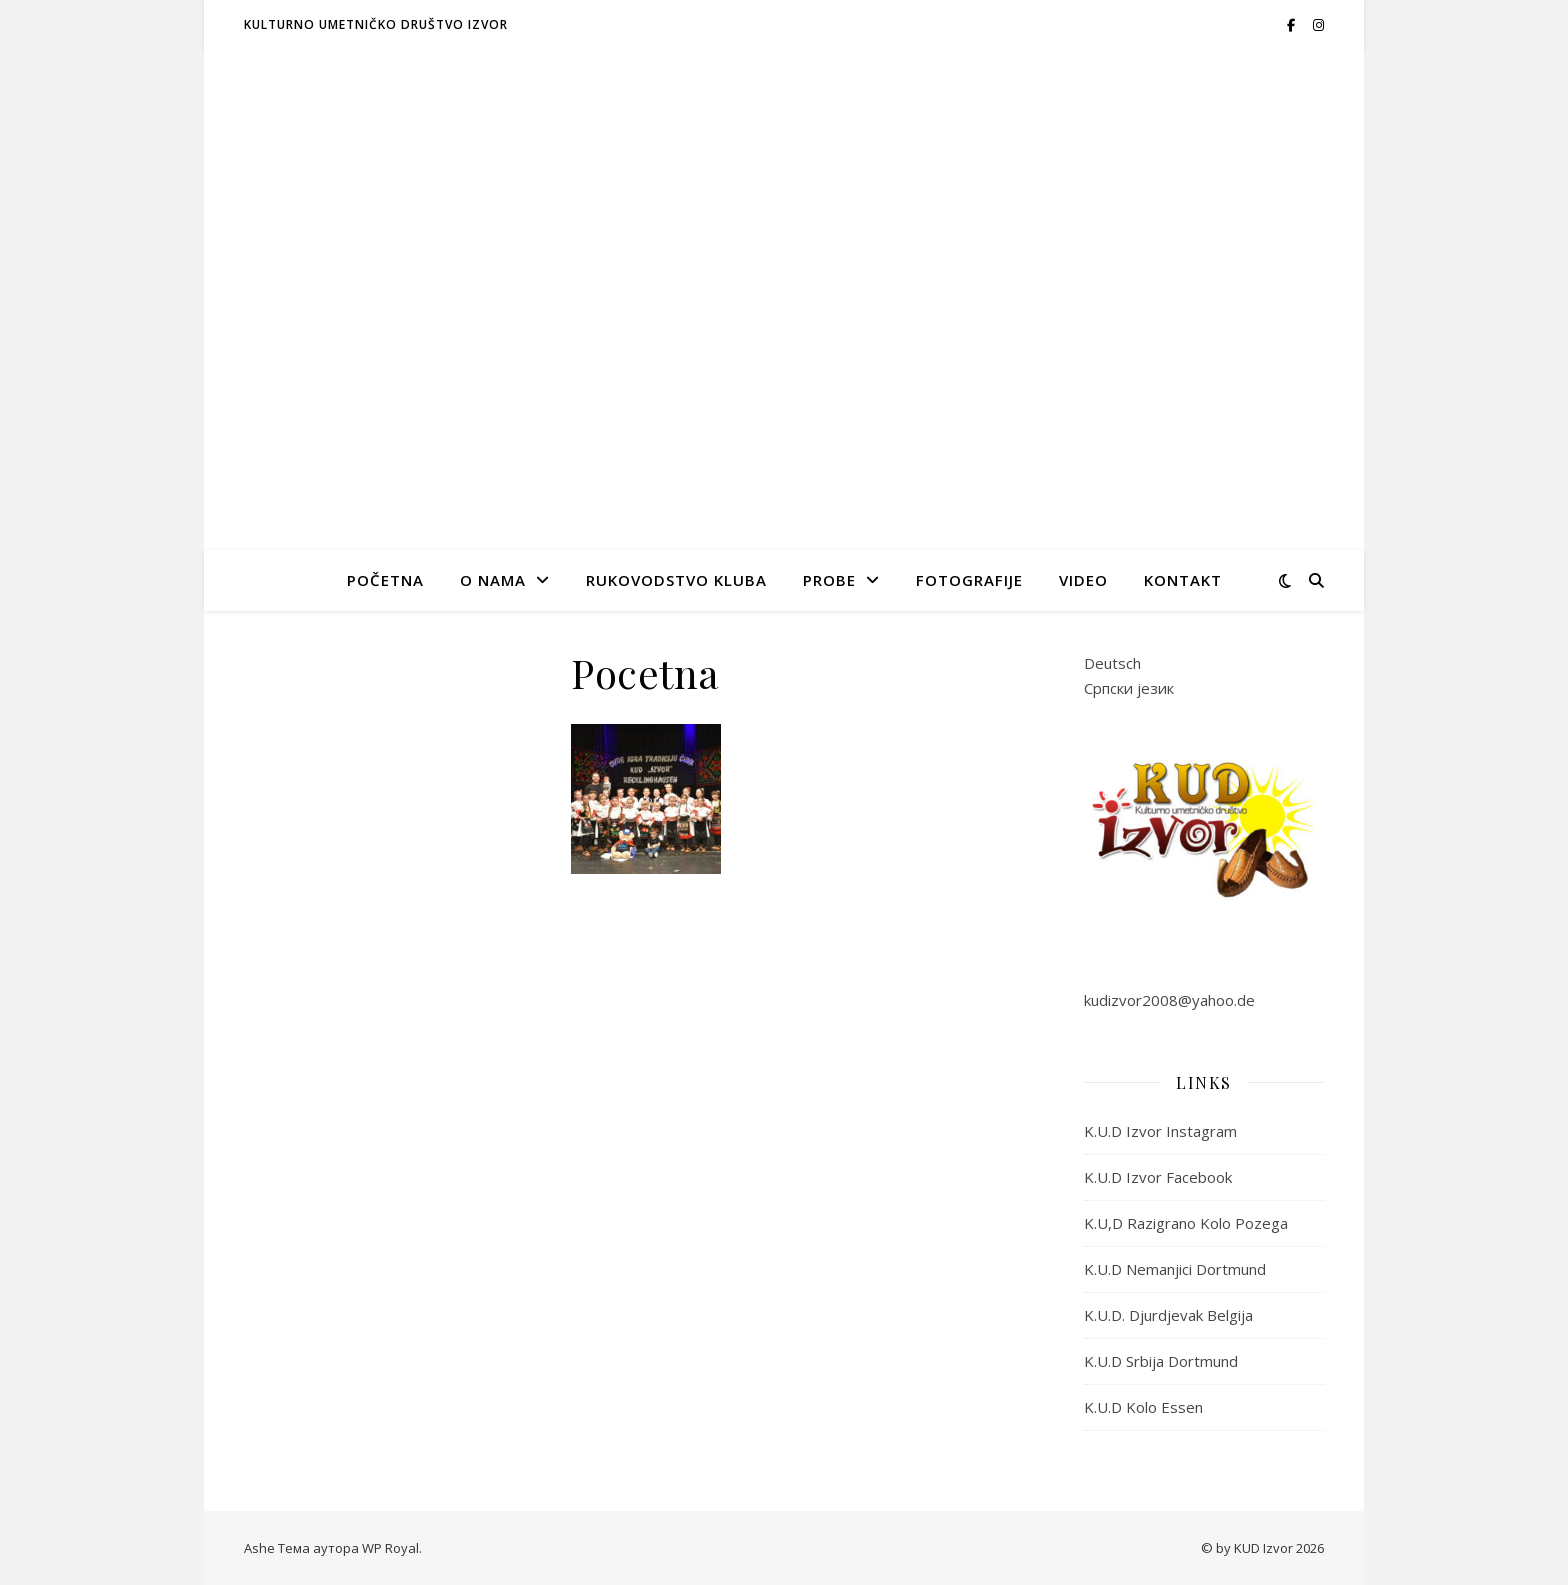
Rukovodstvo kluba (676, 580)
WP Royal (390, 1548)
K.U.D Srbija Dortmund (1161, 1361)
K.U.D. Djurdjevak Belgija (1168, 1315)
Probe (829, 580)
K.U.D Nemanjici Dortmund (1175, 1269)
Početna (385, 580)
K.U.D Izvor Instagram (1160, 1131)
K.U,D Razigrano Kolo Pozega (1186, 1223)
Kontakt (1183, 580)
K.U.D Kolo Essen (1143, 1407)
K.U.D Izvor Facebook (1158, 1177)
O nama (493, 580)
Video (1083, 580)
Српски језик (1129, 688)
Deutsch (1112, 663)
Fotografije (969, 580)
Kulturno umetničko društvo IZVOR (376, 24)
